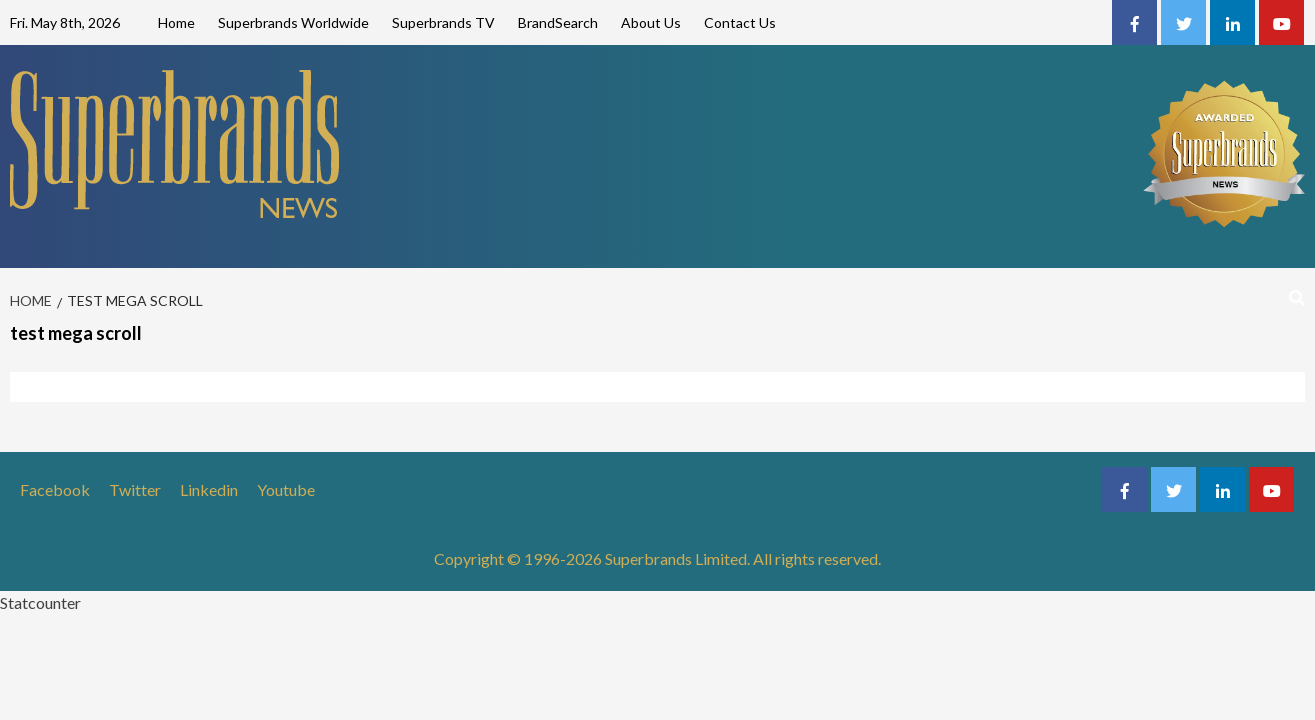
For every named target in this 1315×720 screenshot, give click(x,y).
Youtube (286, 489)
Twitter (135, 489)
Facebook (55, 489)
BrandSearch (558, 22)
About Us (651, 22)
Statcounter (40, 602)
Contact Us (740, 22)
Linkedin (209, 489)
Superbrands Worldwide (293, 22)
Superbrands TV (443, 22)
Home (176, 22)
